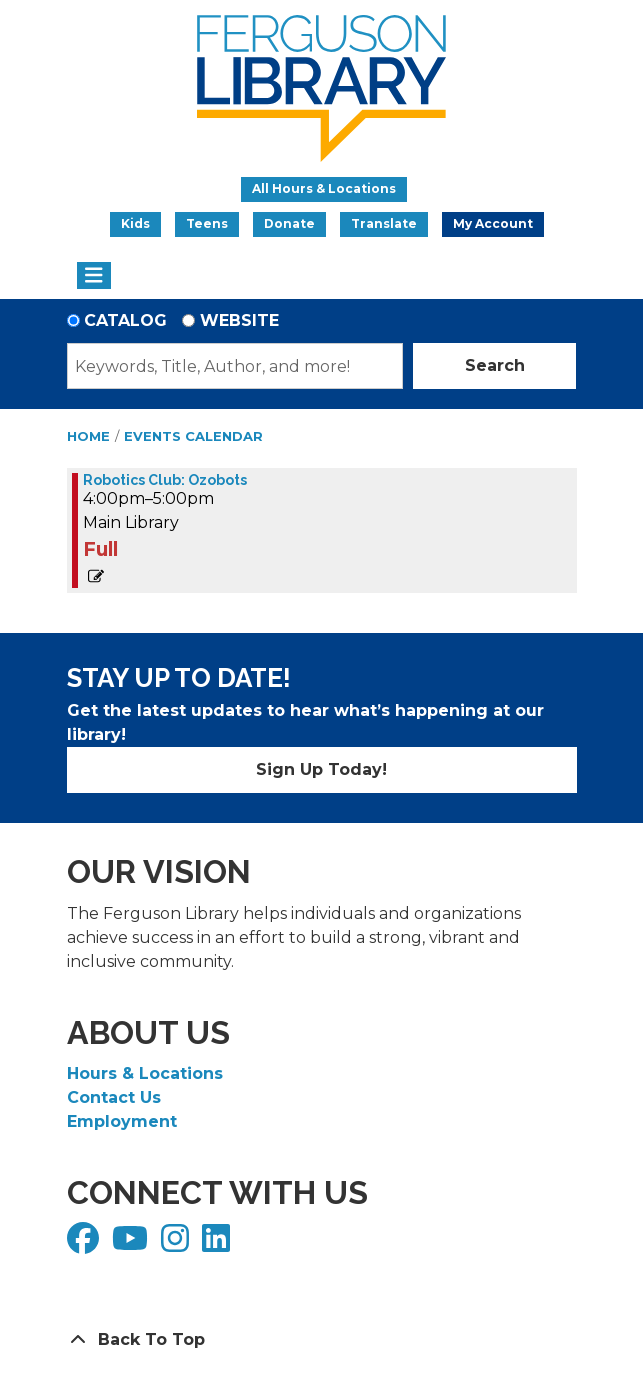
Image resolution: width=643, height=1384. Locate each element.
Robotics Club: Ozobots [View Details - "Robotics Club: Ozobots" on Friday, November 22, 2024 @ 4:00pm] (165, 480)
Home (88, 436)
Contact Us (114, 1097)
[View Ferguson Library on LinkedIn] (218, 1244)
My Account (493, 223)
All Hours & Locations (324, 188)
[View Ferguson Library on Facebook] (85, 1244)
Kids (135, 223)
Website (239, 320)
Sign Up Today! (321, 769)
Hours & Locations (145, 1073)
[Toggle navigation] (94, 276)
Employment (122, 1121)
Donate (289, 223)
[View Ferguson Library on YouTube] (132, 1244)
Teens (207, 223)
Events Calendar (193, 436)
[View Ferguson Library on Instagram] (177, 1244)
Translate (384, 223)
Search (495, 365)
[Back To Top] (322, 1340)
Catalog (125, 320)
